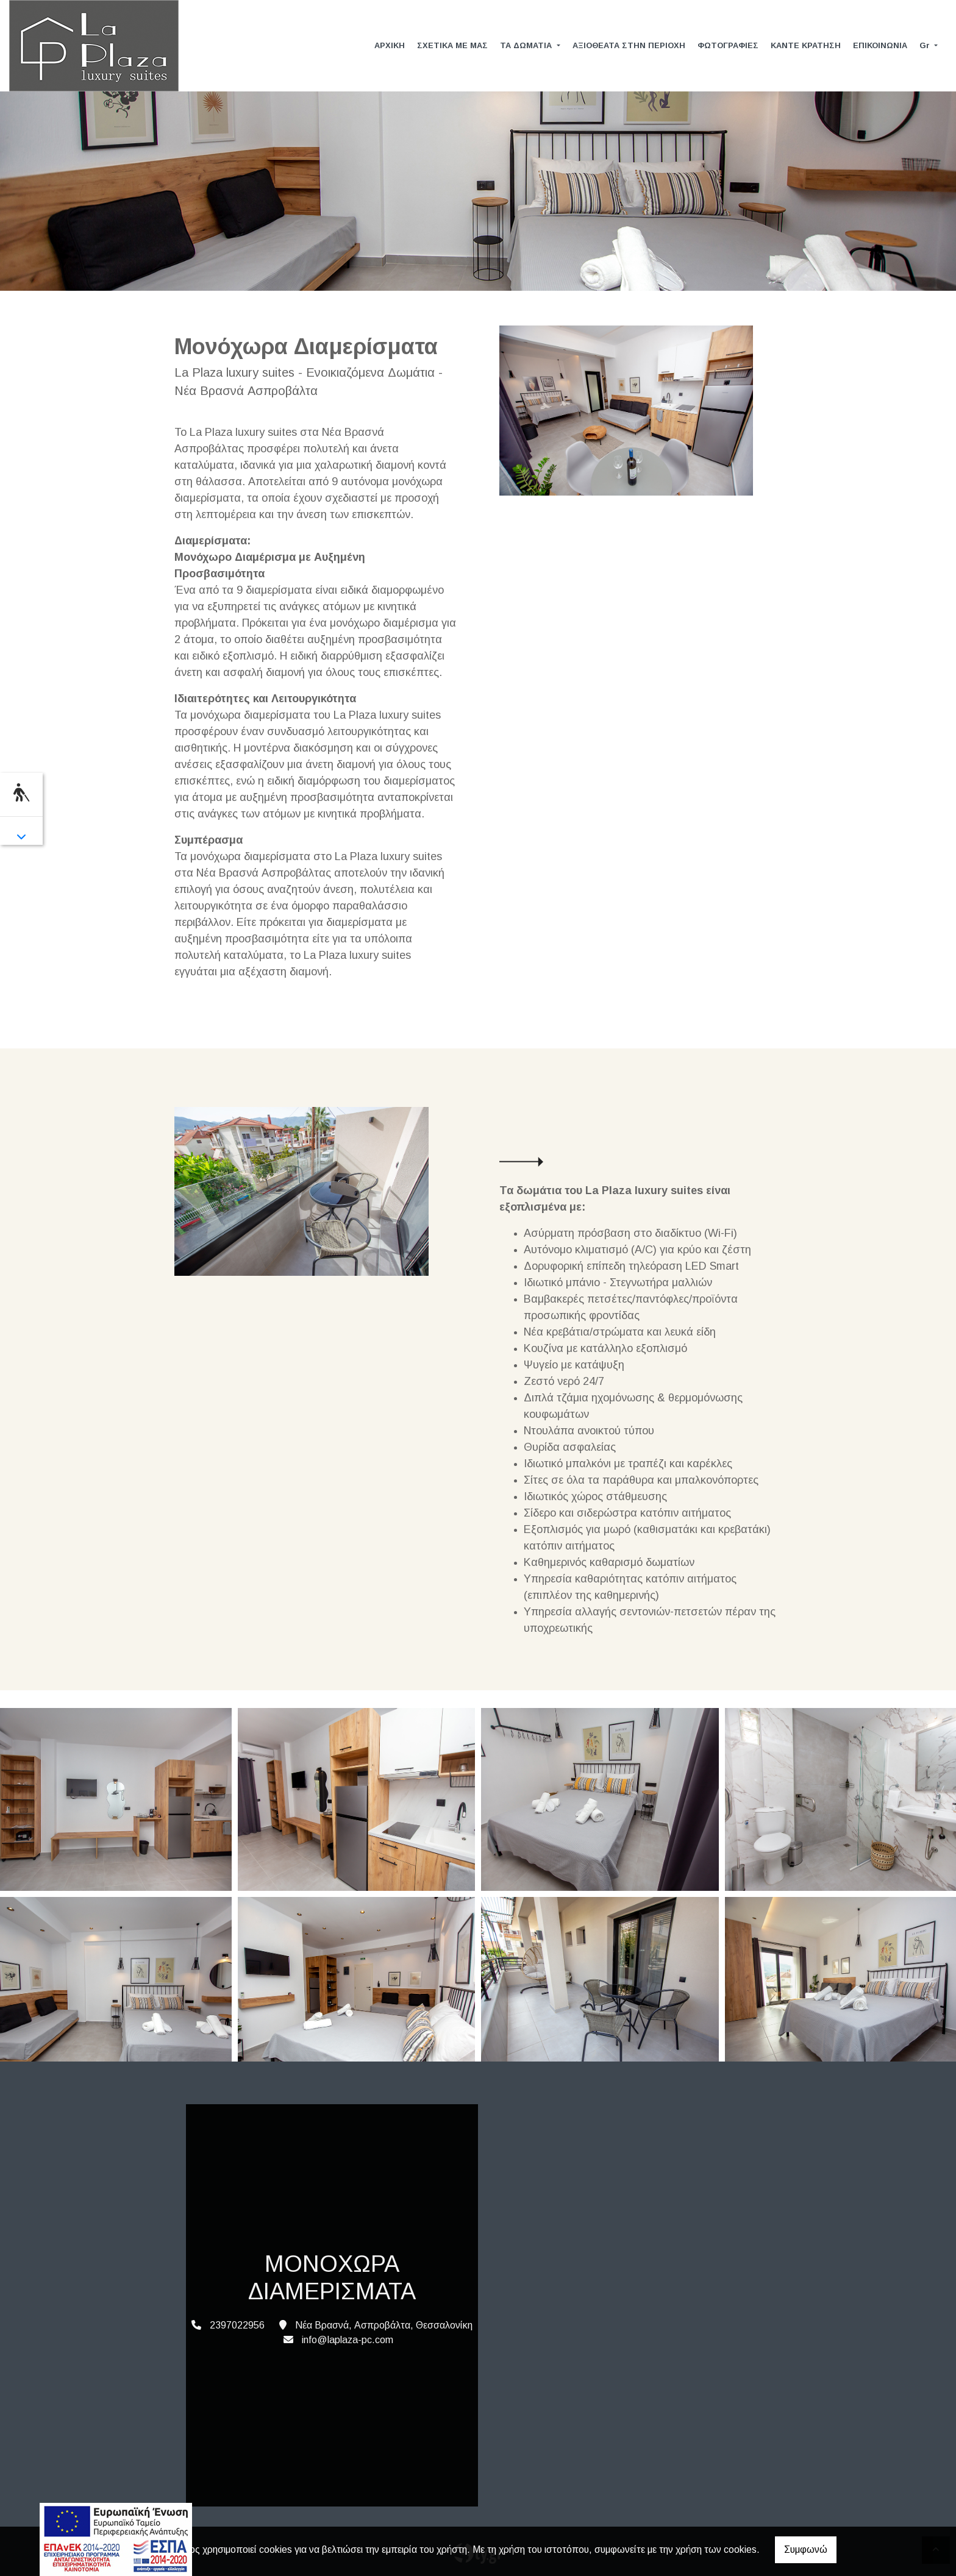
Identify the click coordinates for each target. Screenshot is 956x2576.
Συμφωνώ (805, 2549)
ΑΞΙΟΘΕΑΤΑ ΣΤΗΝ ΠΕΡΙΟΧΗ (629, 45)
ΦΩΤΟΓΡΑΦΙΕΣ (727, 45)
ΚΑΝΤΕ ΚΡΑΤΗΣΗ (806, 45)
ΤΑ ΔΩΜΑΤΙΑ (527, 45)
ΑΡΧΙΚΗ (389, 45)
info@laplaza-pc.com (347, 2340)
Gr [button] (925, 45)
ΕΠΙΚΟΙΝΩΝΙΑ (880, 45)
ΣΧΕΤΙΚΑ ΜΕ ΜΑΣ (452, 45)
